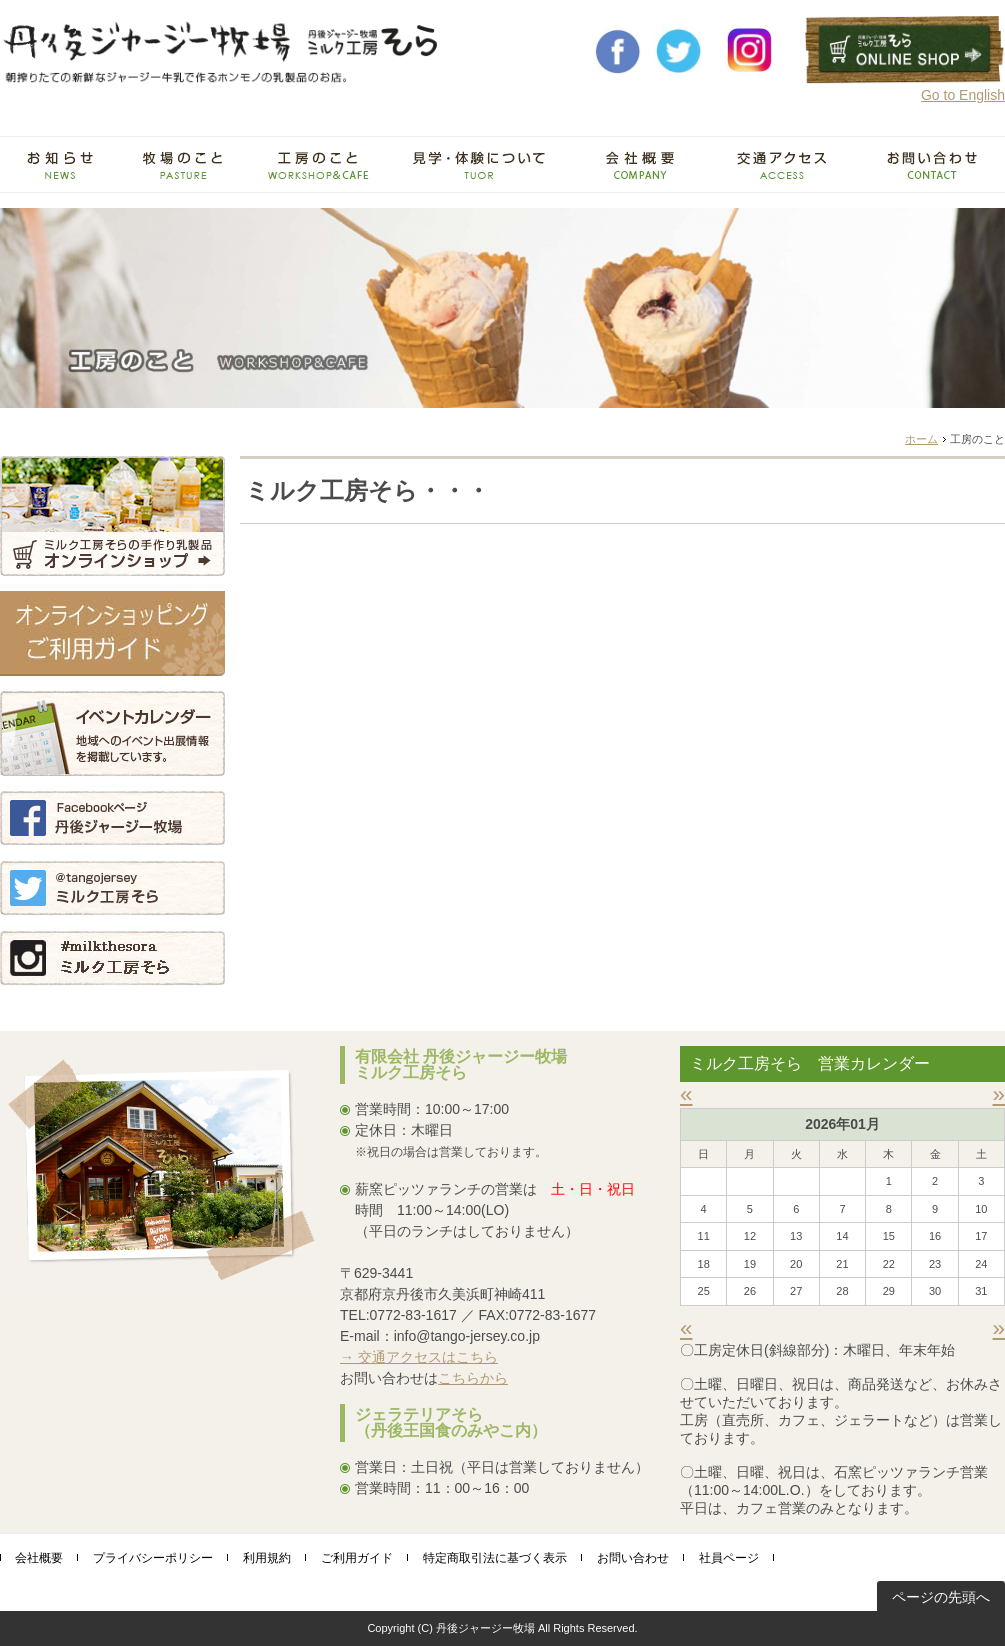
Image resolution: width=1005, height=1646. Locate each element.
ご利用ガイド (357, 1558)
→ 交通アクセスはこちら (419, 1357)
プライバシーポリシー (153, 1558)
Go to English (963, 95)
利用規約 (267, 1558)
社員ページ (729, 1558)
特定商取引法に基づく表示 (495, 1558)
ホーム (921, 439)
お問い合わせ (633, 1558)
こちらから (473, 1378)
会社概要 (39, 1558)
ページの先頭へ (941, 1597)
